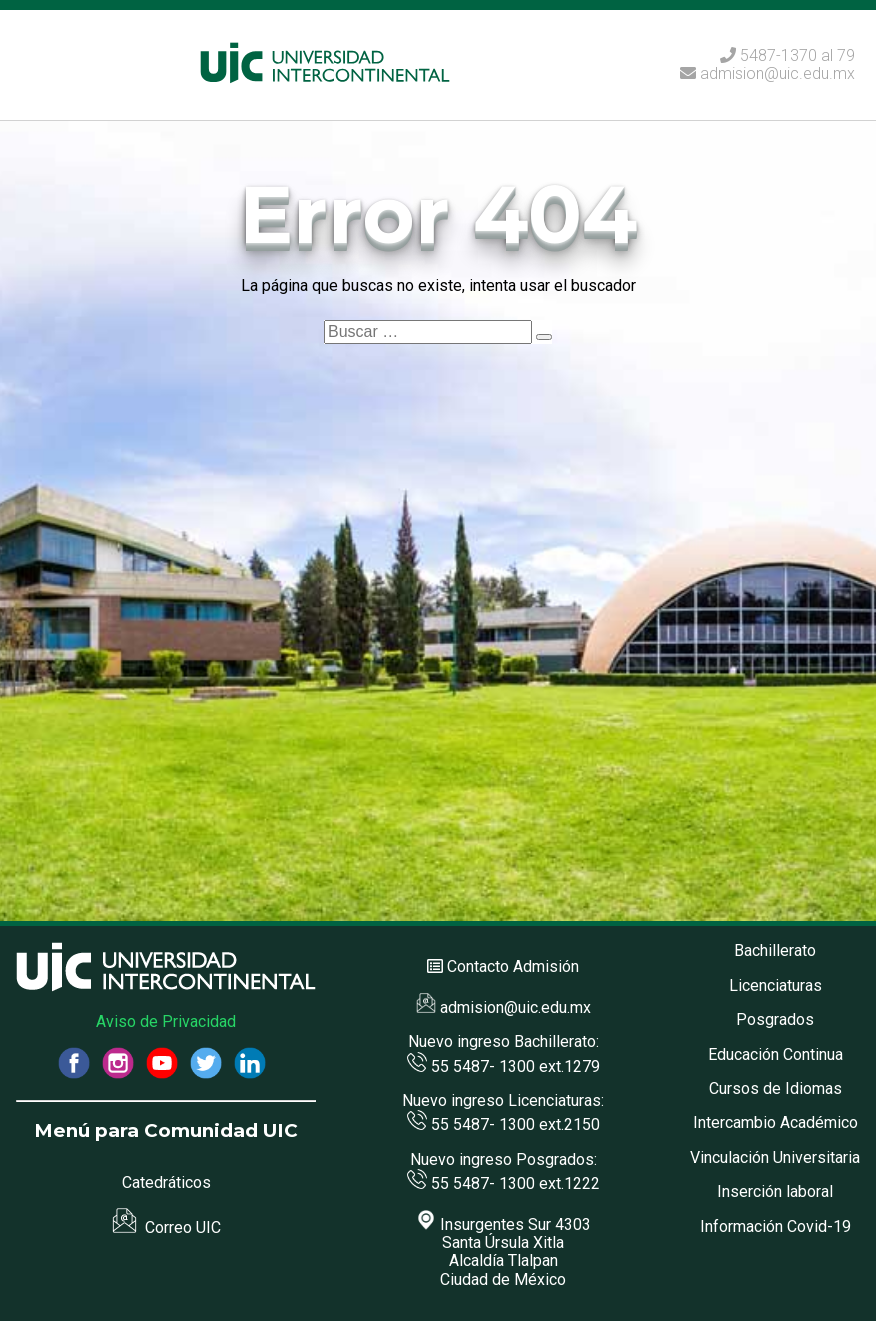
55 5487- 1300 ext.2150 (503, 1124)
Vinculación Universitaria (775, 1157)
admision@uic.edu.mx (767, 73)
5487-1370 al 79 (797, 55)
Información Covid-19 (775, 1226)
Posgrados (775, 1019)
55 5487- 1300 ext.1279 (503, 1066)
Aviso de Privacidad (166, 1021)
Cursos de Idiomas (775, 1088)
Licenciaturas (775, 985)
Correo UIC (166, 1227)
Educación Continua (775, 1054)
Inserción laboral (775, 1191)
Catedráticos (166, 1182)
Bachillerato (775, 950)
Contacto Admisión (513, 966)
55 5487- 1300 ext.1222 (503, 1183)
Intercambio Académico (775, 1122)
